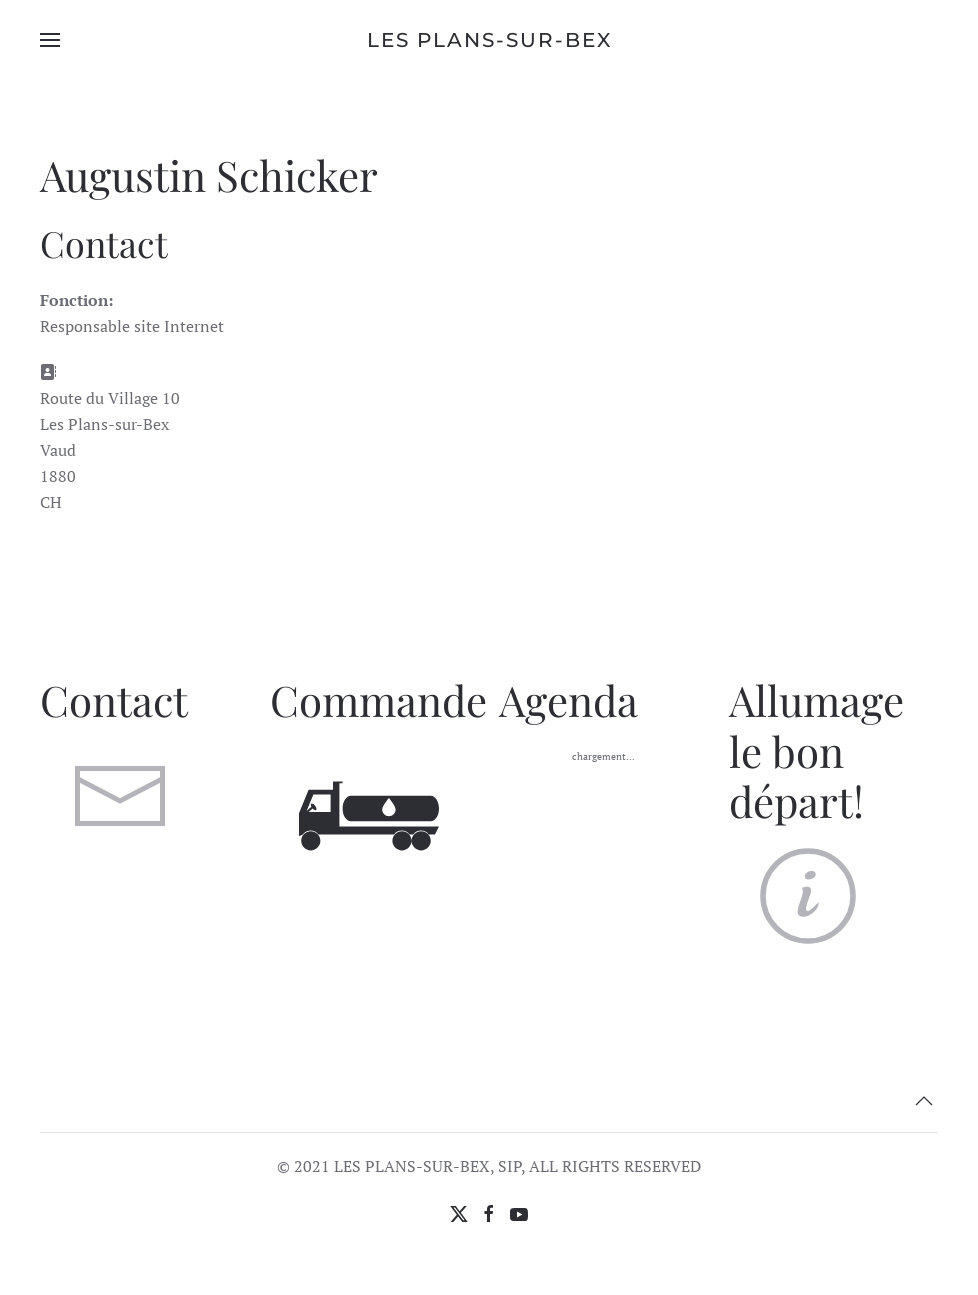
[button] (50, 40)
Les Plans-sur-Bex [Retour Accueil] (489, 40)
